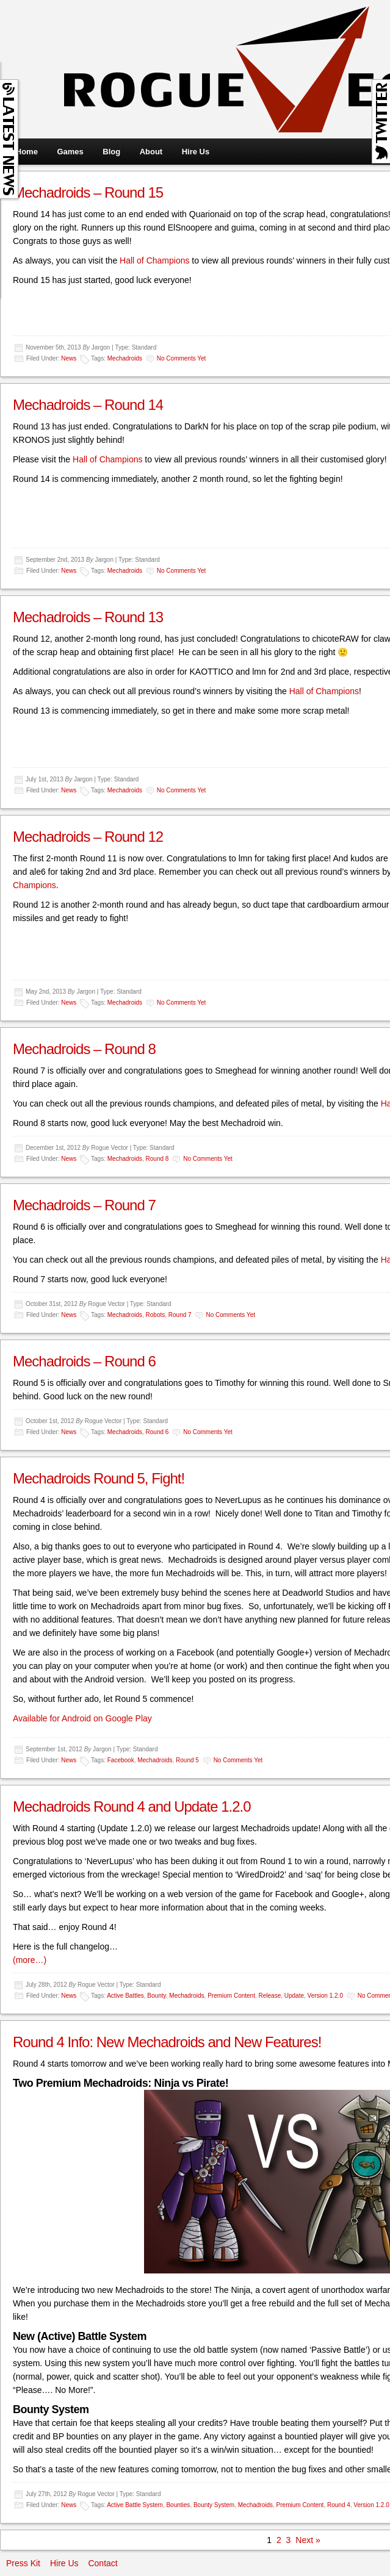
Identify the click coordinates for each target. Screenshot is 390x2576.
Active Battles (125, 1995)
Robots (155, 1314)
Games (70, 151)
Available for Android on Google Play (82, 1718)
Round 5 (187, 1760)
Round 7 (180, 1314)
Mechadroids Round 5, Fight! (98, 1478)
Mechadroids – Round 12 (88, 836)
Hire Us (196, 151)
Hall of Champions (154, 260)
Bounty (156, 1995)
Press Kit (23, 2563)
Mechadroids (124, 358)
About (151, 151)
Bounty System (213, 2505)
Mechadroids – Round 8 (84, 1049)
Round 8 (157, 1158)
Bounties (178, 2505)
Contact (102, 2563)
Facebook (120, 1760)
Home (27, 151)
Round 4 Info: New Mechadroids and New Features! (167, 2042)
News (68, 358)
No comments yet (181, 358)
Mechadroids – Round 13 (88, 617)
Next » (307, 2540)
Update (294, 1995)
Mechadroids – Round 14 (88, 404)
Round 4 (338, 2505)
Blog (111, 151)
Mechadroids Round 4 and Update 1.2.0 (132, 1806)
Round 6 (157, 1432)
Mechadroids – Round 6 (84, 1361)
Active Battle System (135, 2505)
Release (270, 1995)
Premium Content (231, 1995)
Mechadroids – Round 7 (84, 1205)
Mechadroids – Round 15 (88, 192)
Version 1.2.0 (325, 1995)
